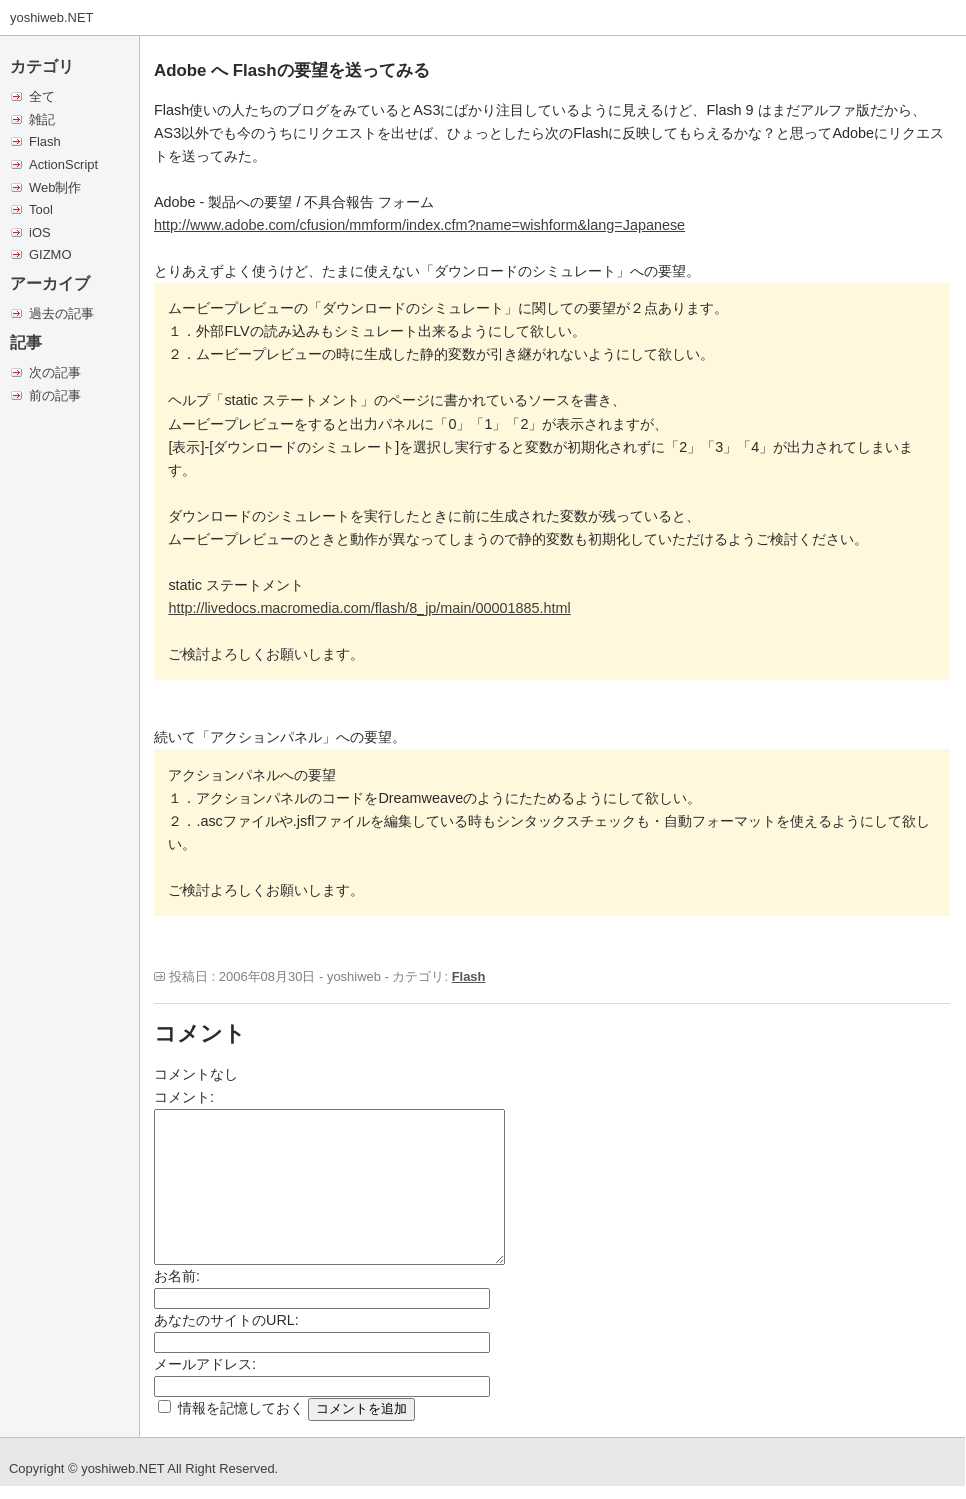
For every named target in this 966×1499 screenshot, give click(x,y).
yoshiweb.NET (52, 17)
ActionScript (63, 164)
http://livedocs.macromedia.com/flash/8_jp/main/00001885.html (369, 608)
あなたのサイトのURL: (226, 1320)
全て (42, 96)
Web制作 (55, 187)
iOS (40, 232)
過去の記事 (61, 313)
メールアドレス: (205, 1364)
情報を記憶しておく (241, 1408)
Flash (45, 141)
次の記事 (55, 372)
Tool (41, 209)
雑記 (42, 119)
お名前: (177, 1276)
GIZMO (50, 254)
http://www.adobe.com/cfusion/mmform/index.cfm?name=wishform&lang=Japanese (419, 225)
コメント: (184, 1097)
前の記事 (55, 395)
